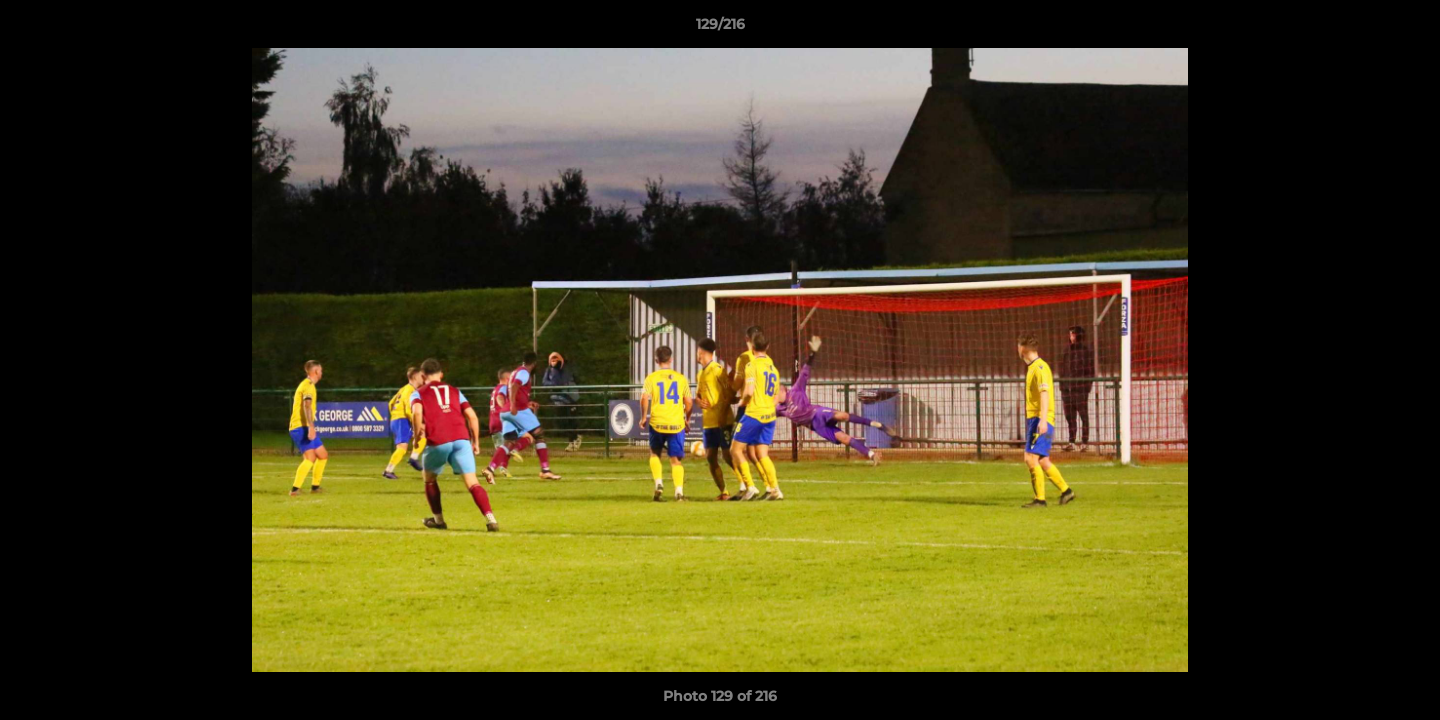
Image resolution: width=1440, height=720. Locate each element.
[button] (1404, 29)
